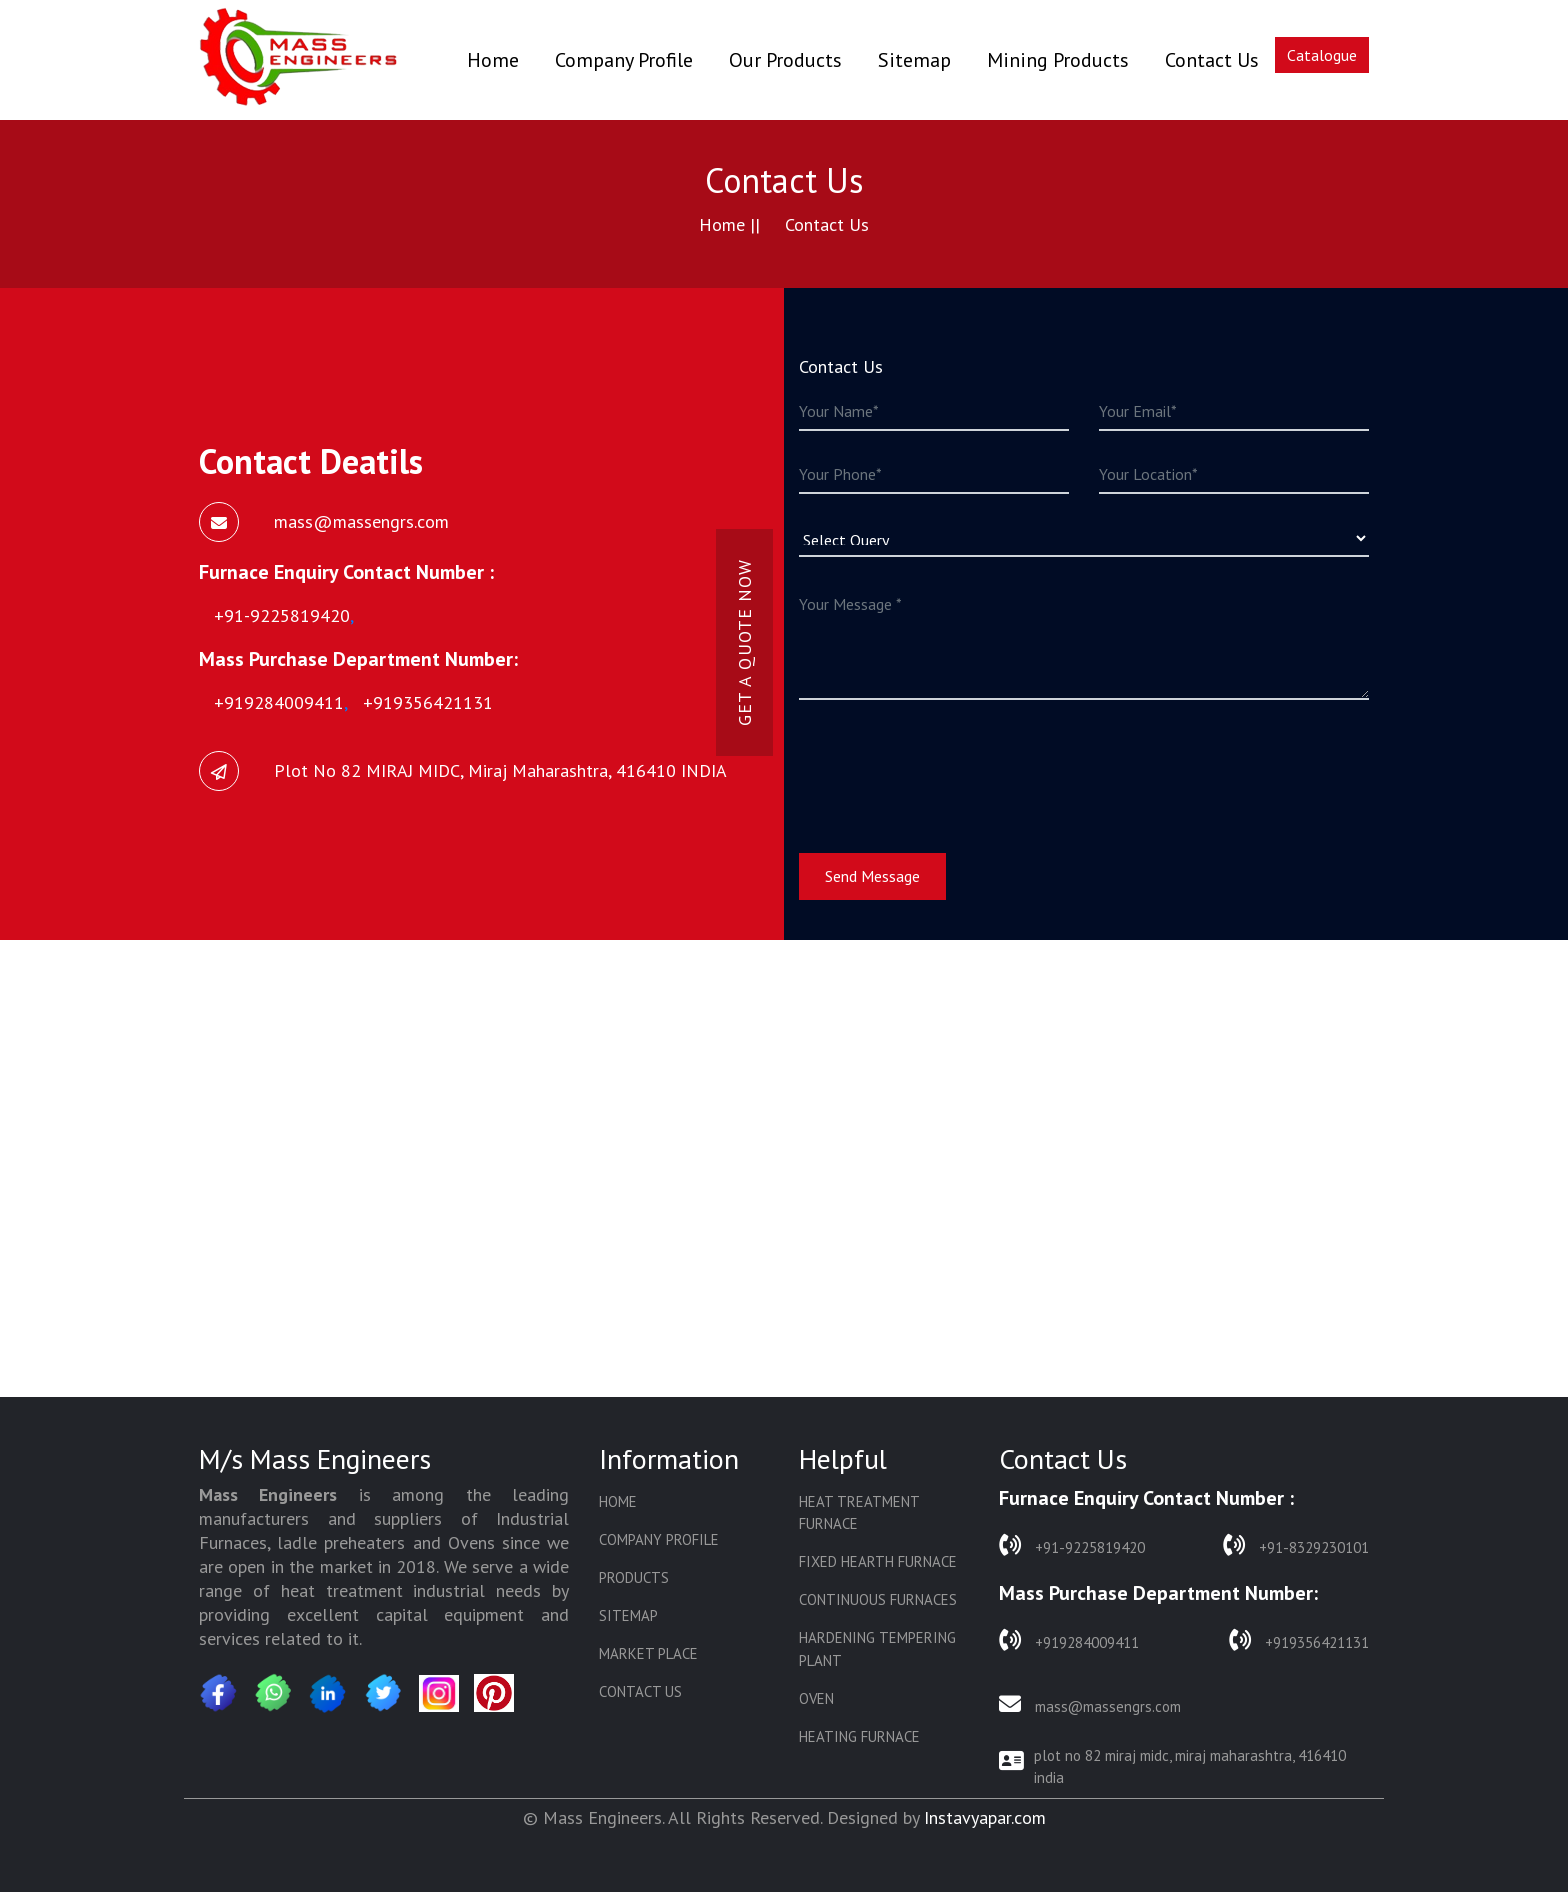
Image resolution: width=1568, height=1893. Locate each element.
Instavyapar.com (985, 1818)
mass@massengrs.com (1090, 1705)
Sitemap (914, 60)
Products (634, 1578)
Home (493, 59)
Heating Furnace (859, 1739)
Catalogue (1322, 55)
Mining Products (1058, 60)
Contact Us (1212, 60)
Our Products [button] (785, 60)
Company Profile (624, 60)
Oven (817, 1700)
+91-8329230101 (1296, 1545)
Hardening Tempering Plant (877, 1651)
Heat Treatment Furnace (859, 1513)
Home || (729, 224)
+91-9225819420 (1072, 1545)
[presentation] (951, 764)
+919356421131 (1299, 1640)
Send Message (872, 876)
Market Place (648, 1655)
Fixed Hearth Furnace (878, 1562)
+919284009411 (1069, 1640)
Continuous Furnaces (878, 1601)
